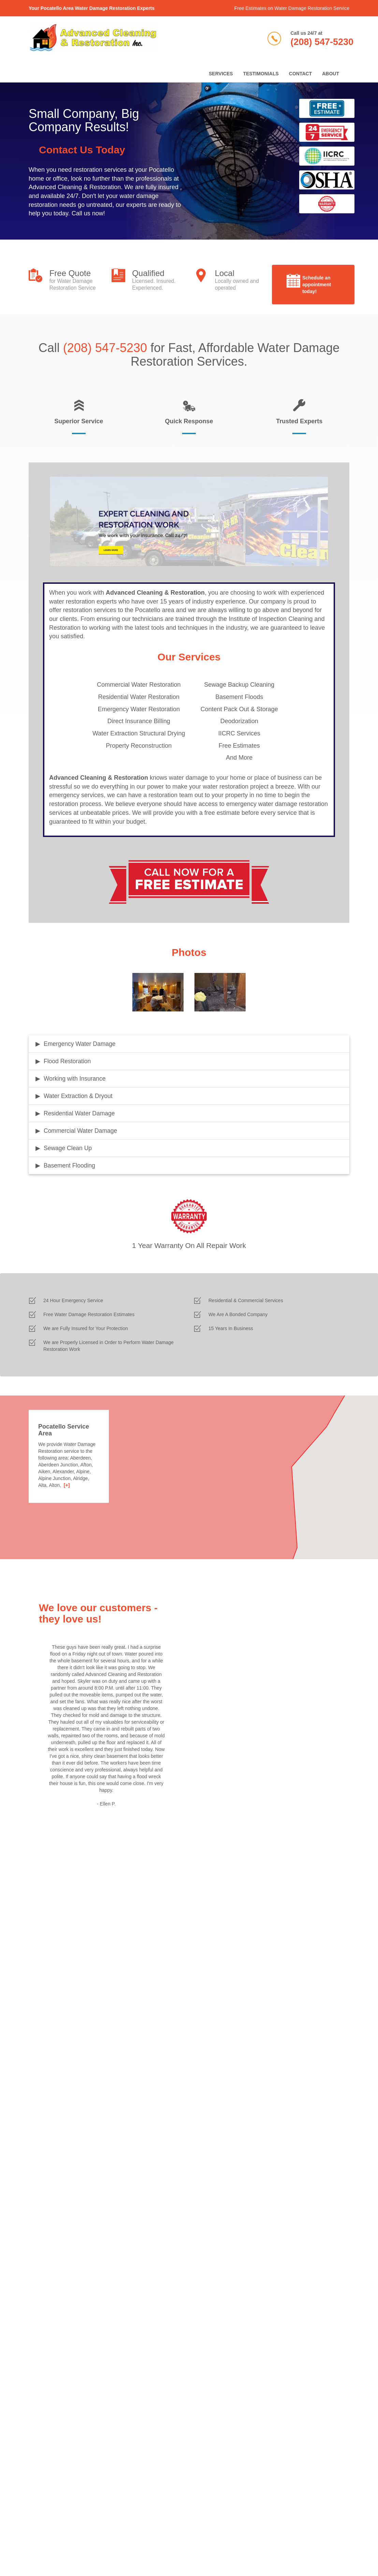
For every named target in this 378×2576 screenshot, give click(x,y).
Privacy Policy (66, 2540)
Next (175, 1739)
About (330, 73)
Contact (300, 73)
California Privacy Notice (111, 2540)
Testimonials (261, 73)
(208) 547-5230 (322, 42)
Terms (40, 2540)
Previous (37, 1739)
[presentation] (80, 2107)
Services (221, 73)
